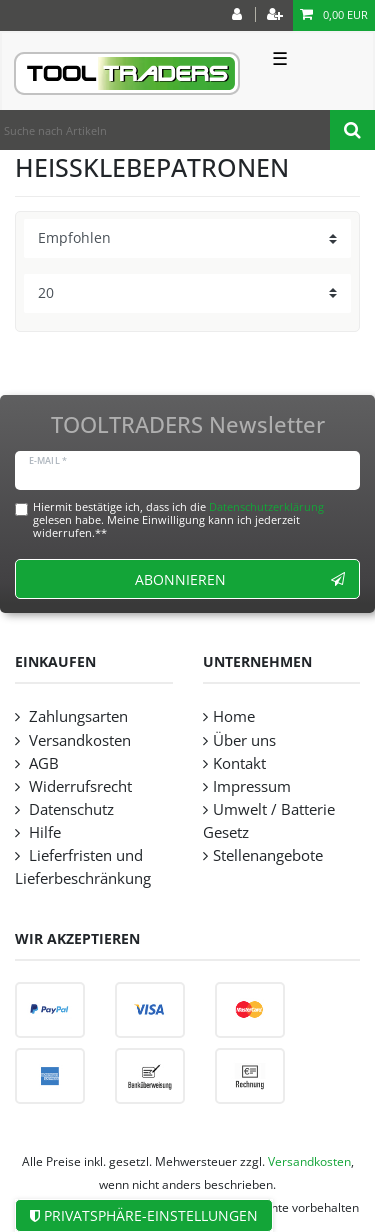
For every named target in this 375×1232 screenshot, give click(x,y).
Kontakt (239, 763)
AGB (42, 763)
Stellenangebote (268, 855)
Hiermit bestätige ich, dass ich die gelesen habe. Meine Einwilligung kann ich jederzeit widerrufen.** (178, 519)
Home (234, 716)
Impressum (252, 786)
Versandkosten (78, 740)
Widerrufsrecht (78, 786)
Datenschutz (69, 809)
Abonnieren (240, 579)
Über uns (244, 740)
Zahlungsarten (76, 716)
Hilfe (43, 832)
